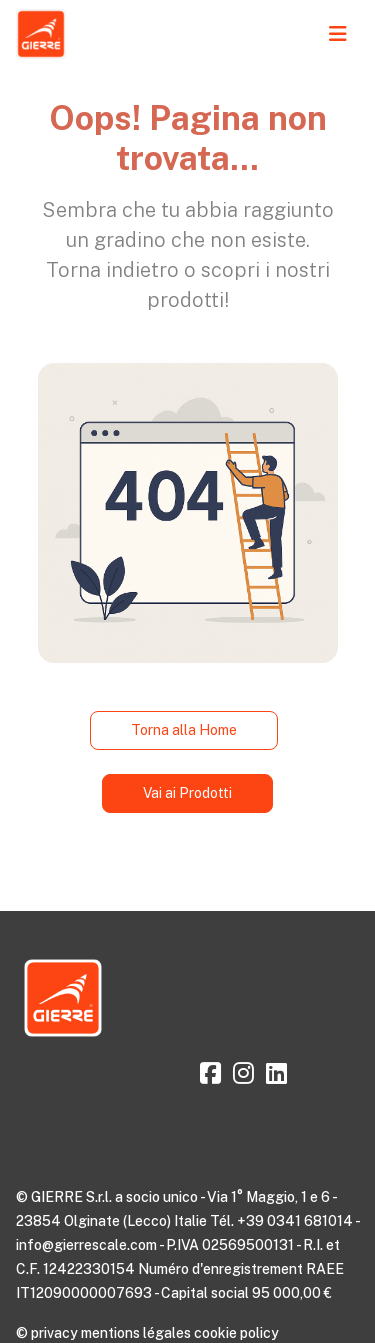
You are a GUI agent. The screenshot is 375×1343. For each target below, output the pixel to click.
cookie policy (236, 1333)
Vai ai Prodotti (187, 793)
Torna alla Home (184, 730)
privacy (54, 1333)
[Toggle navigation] (338, 34)
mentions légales (136, 1333)
